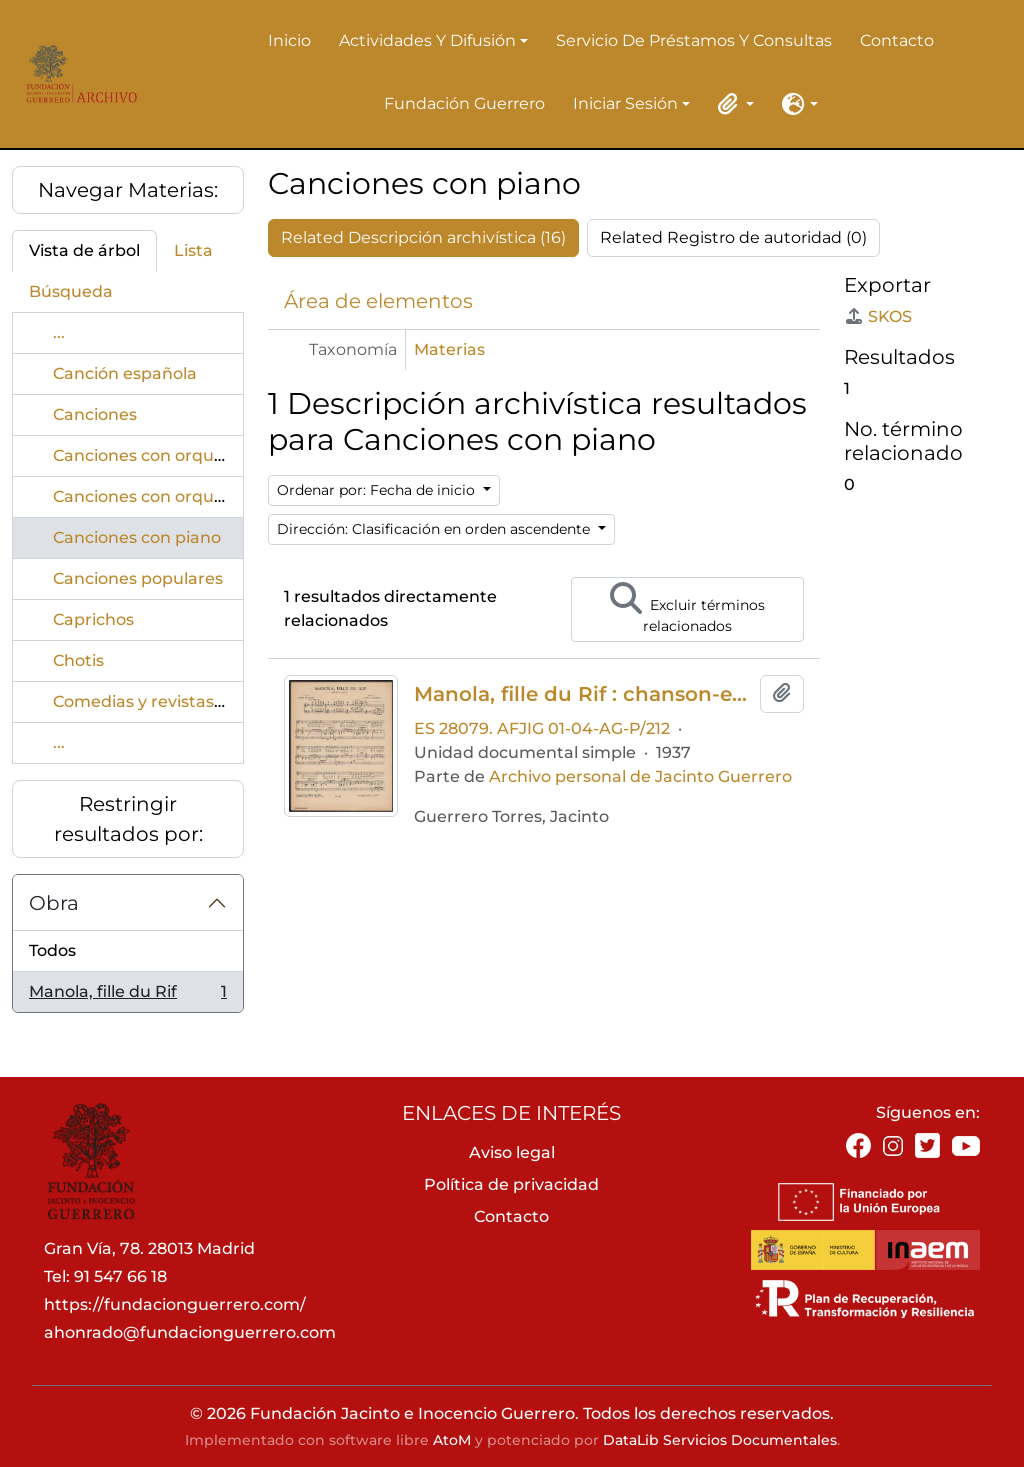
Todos (52, 950)
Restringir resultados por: (128, 819)
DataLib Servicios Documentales (720, 1440)
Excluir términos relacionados (687, 608)
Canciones (95, 414)
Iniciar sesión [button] (625, 105)
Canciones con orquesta (151, 455)
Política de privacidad (511, 1184)
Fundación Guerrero (464, 103)
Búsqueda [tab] (71, 291)
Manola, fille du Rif (127, 996)
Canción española (125, 373)
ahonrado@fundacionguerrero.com (190, 1332)
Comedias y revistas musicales (176, 701)
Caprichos (93, 619)
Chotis (78, 660)
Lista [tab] (193, 250)
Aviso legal (512, 1152)
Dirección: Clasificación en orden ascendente (435, 529)
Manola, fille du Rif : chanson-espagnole (583, 694)
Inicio (289, 40)
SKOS (878, 316)
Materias (449, 349)
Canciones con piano (137, 537)
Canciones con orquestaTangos (180, 496)
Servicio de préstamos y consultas (694, 40)
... (59, 332)
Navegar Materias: (128, 190)
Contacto (897, 40)
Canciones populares (138, 578)
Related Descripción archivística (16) (423, 237)
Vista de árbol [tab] (84, 250)
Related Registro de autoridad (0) (733, 237)
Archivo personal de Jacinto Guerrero (640, 776)
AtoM (452, 1440)
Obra (54, 903)
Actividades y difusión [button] (427, 42)
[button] (732, 104)
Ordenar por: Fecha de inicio (378, 490)
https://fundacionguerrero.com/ (175, 1304)
